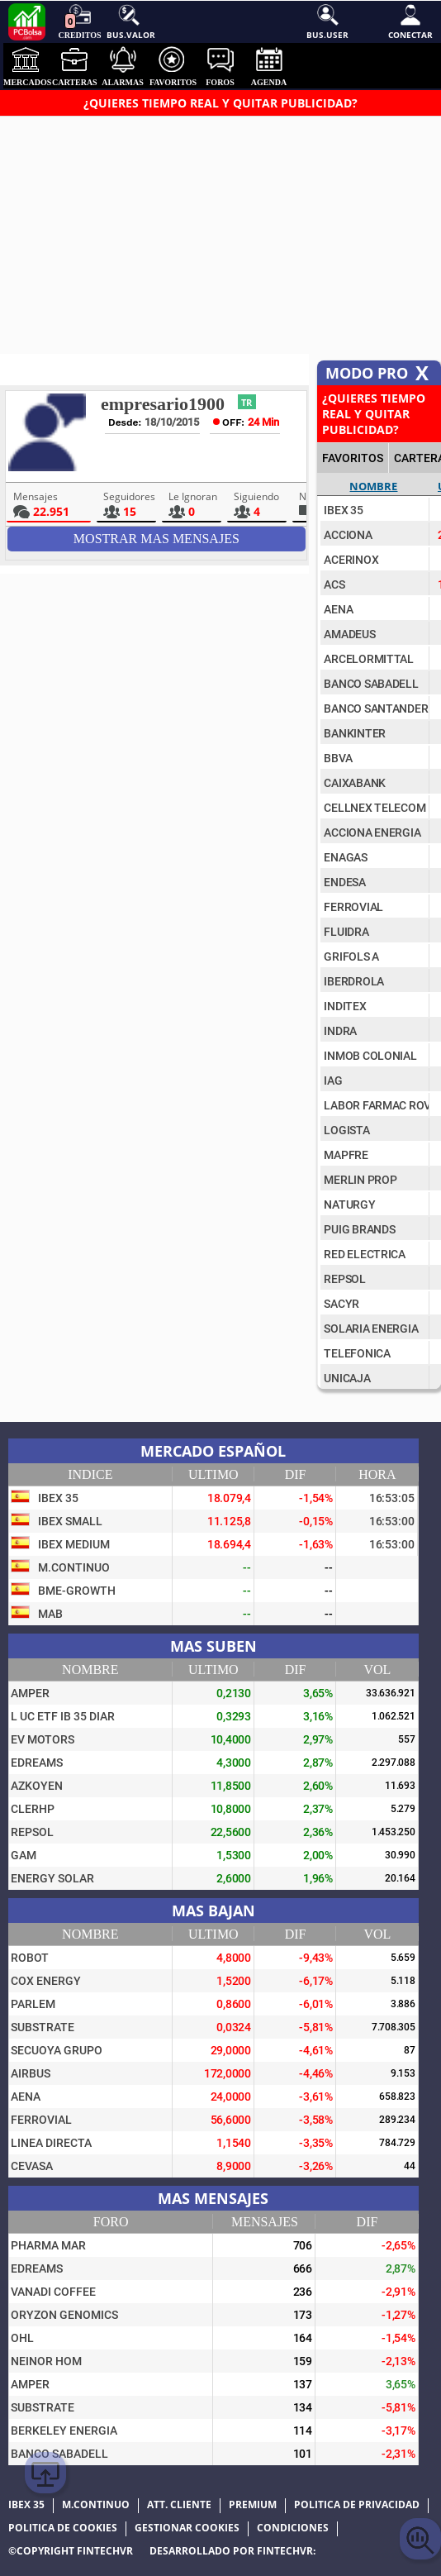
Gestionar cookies (187, 2528)
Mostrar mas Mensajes (156, 539)
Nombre (373, 486)
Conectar (410, 21)
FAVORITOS (352, 458)
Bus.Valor (129, 21)
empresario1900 (163, 404)
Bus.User (327, 21)
